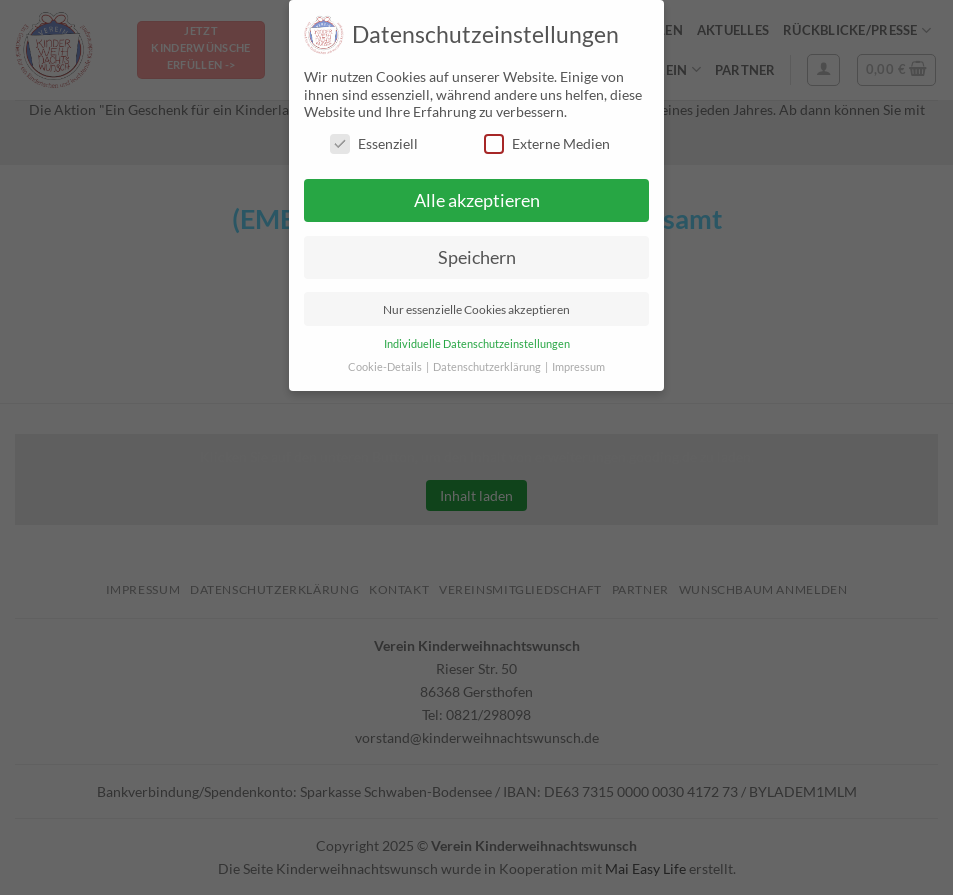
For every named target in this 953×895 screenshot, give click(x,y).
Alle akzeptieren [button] (477, 200)
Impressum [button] (578, 367)
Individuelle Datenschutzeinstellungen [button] (477, 344)
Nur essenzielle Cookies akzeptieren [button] (476, 309)
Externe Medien (547, 143)
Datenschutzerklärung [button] (488, 367)
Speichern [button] (477, 257)
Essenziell (374, 143)
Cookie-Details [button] (386, 367)
